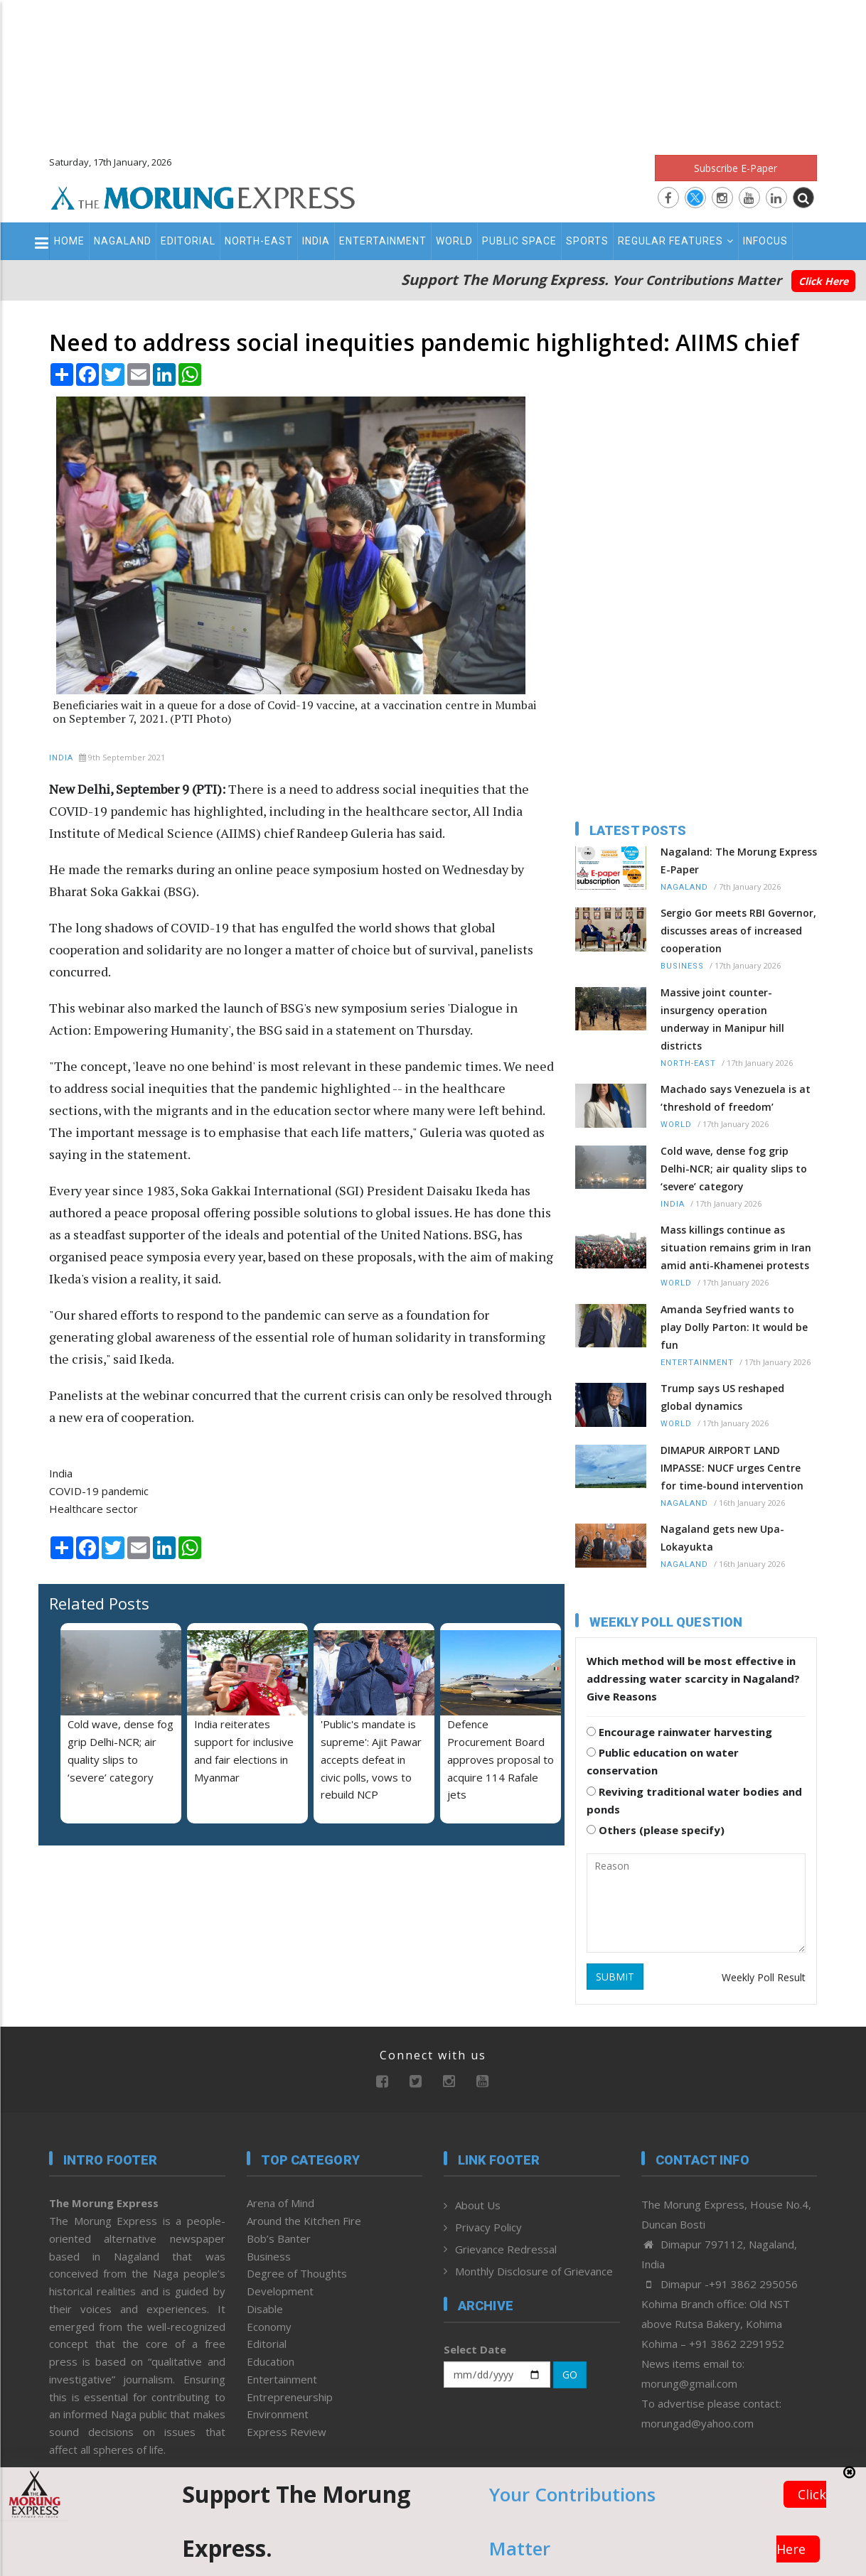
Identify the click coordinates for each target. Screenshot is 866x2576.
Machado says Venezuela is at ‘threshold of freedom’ (736, 1098)
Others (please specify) (656, 1830)
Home (69, 241)
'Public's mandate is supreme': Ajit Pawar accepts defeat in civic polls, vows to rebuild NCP (371, 1759)
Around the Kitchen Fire (304, 2221)
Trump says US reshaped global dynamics (722, 1397)
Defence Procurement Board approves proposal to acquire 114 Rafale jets (500, 1759)
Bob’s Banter (279, 2238)
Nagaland (122, 241)
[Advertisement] (433, 71)
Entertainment (383, 241)
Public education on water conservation (663, 1761)
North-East (259, 241)
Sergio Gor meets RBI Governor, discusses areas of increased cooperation (738, 930)
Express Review (286, 2432)
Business (682, 966)
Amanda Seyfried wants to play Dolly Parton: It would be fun (734, 1327)
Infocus (765, 241)
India (316, 241)
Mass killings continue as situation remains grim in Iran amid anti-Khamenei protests (736, 1247)
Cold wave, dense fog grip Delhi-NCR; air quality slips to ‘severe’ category (734, 1168)
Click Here (823, 281)
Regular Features (676, 241)
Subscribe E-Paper (735, 168)
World (454, 241)
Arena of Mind (280, 2203)
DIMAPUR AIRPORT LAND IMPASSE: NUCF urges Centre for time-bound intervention (732, 1467)
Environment (278, 2414)
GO (569, 2374)
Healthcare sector (93, 1509)
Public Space (519, 241)
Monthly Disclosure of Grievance (534, 2271)
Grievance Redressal (506, 2249)
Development (280, 2291)
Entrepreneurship (290, 2397)
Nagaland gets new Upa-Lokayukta (722, 1537)
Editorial (188, 241)
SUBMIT (615, 1976)
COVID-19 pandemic (99, 1491)
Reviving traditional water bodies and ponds (694, 1800)
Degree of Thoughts (297, 2273)
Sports (587, 241)
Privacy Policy (488, 2227)
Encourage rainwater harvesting (679, 1732)
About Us (478, 2205)
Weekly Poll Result (764, 1977)
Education (270, 2361)
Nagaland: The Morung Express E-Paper (739, 860)
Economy (269, 2326)
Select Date (475, 2349)
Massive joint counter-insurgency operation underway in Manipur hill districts (722, 1019)
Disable (265, 2309)
